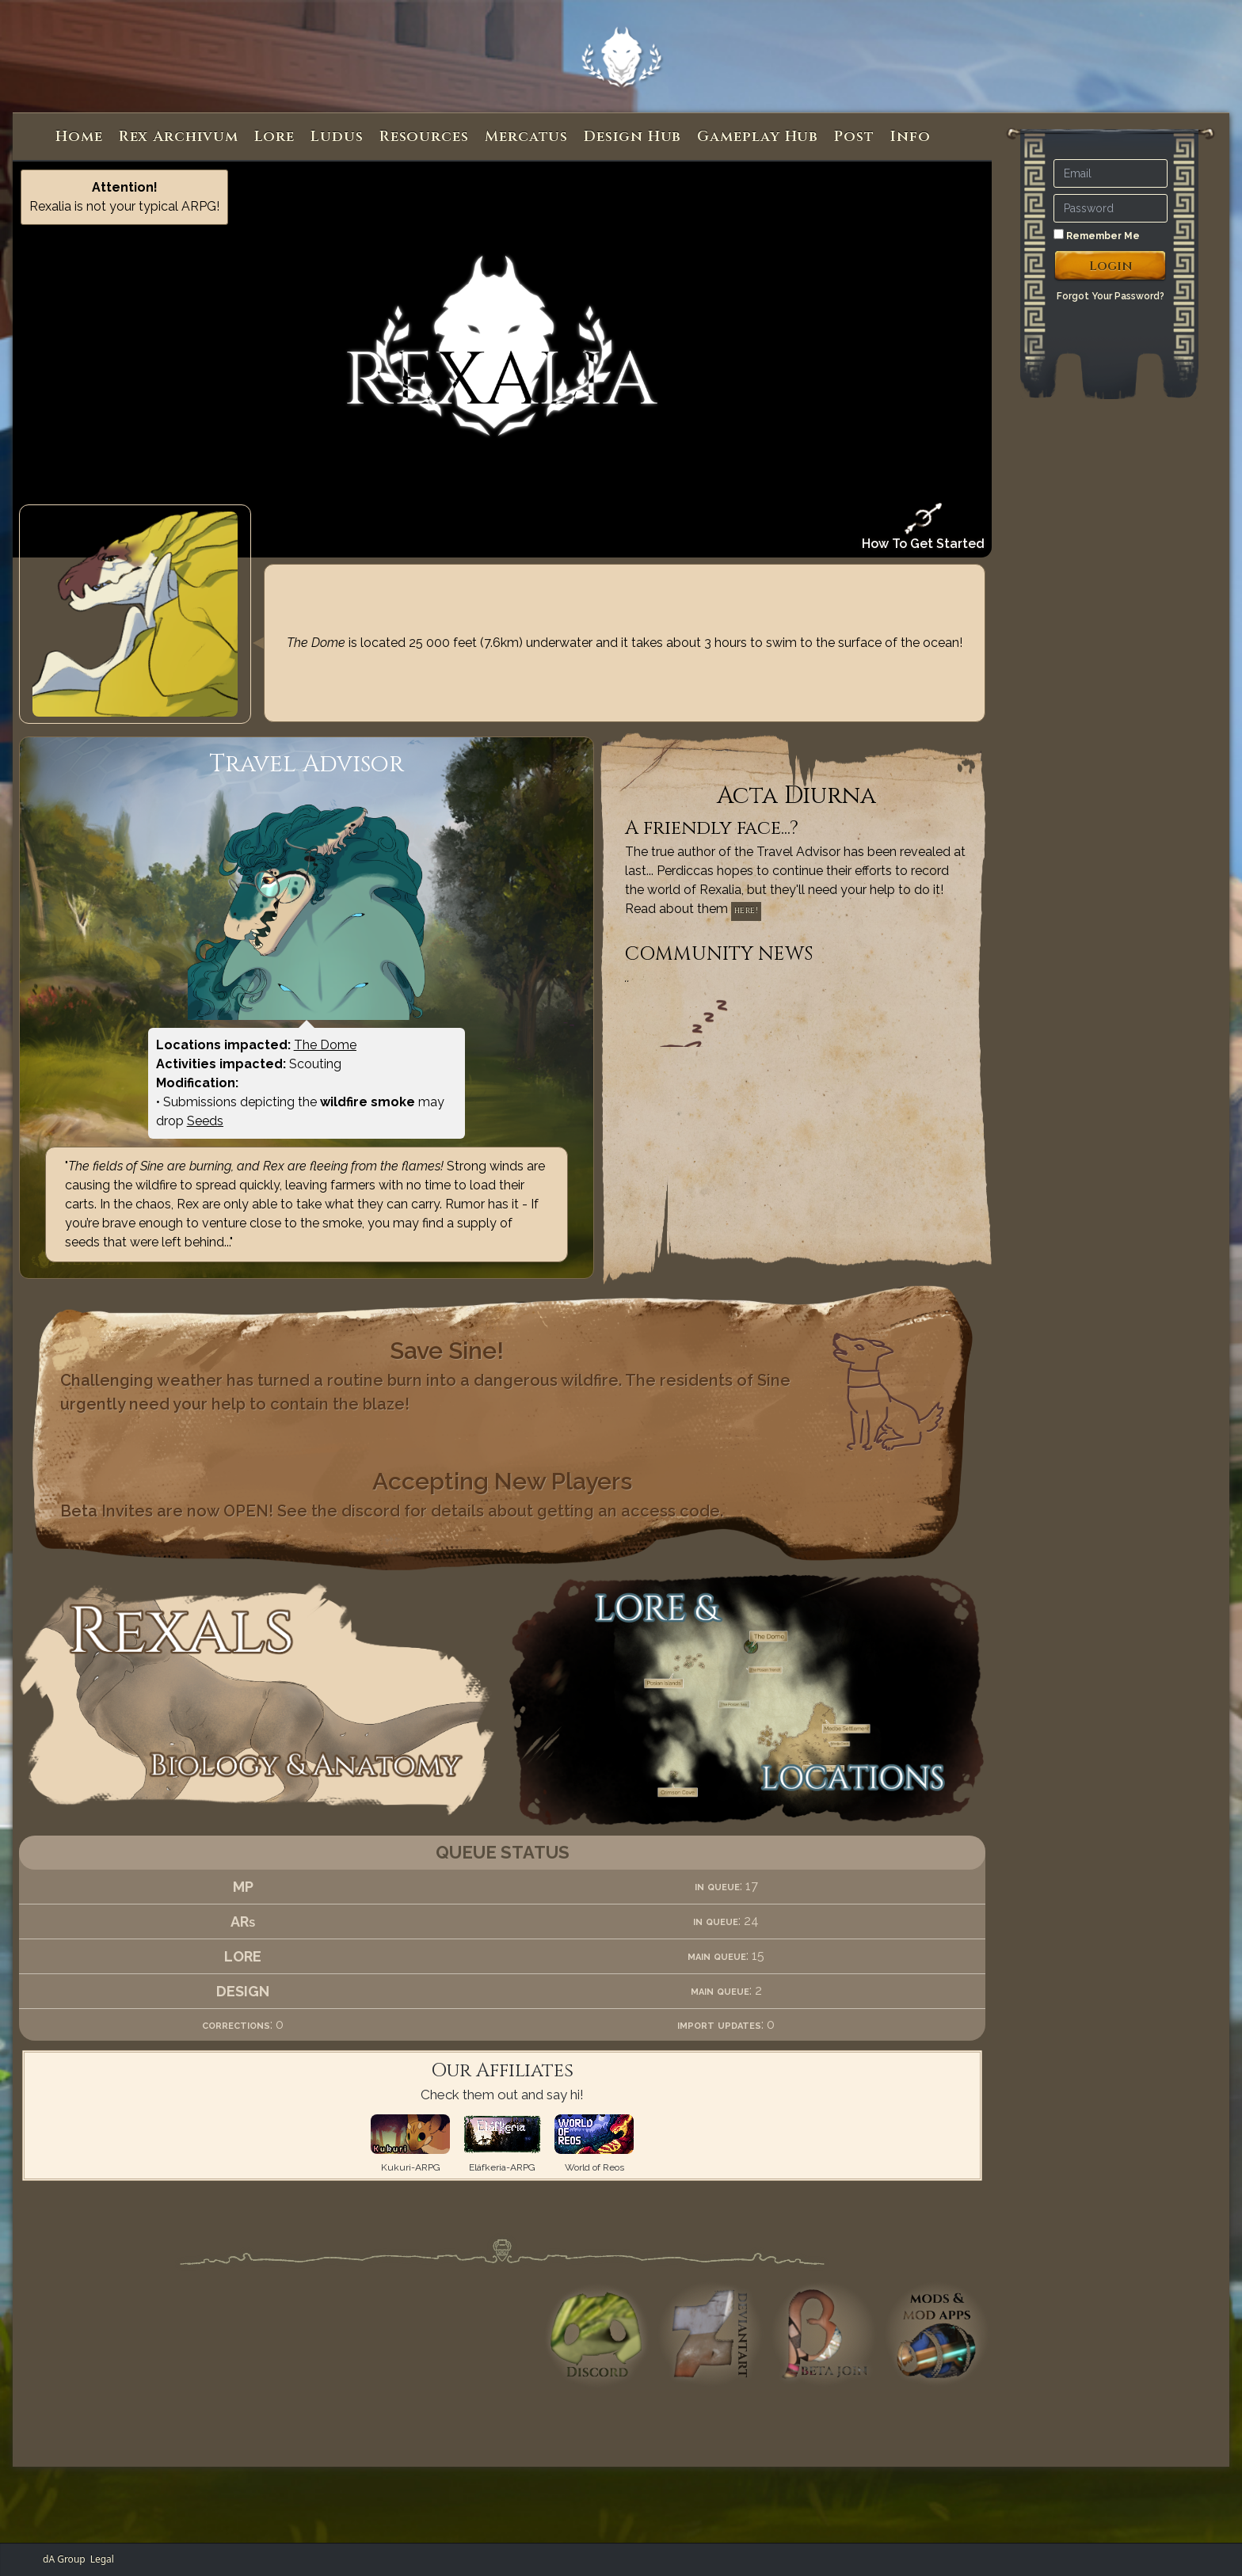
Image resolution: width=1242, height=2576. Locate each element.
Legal (102, 2559)
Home (79, 136)
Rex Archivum (178, 136)
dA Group (64, 2559)
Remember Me (1096, 235)
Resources (424, 136)
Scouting (315, 1063)
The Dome (325, 1044)
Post (854, 136)
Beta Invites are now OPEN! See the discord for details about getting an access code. (391, 1510)
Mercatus (526, 136)
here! (746, 910)
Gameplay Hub (757, 136)
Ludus (337, 136)
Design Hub (632, 136)
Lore (274, 136)
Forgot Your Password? (1110, 296)
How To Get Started (923, 527)
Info (910, 136)
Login (1111, 266)
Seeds (205, 1120)
